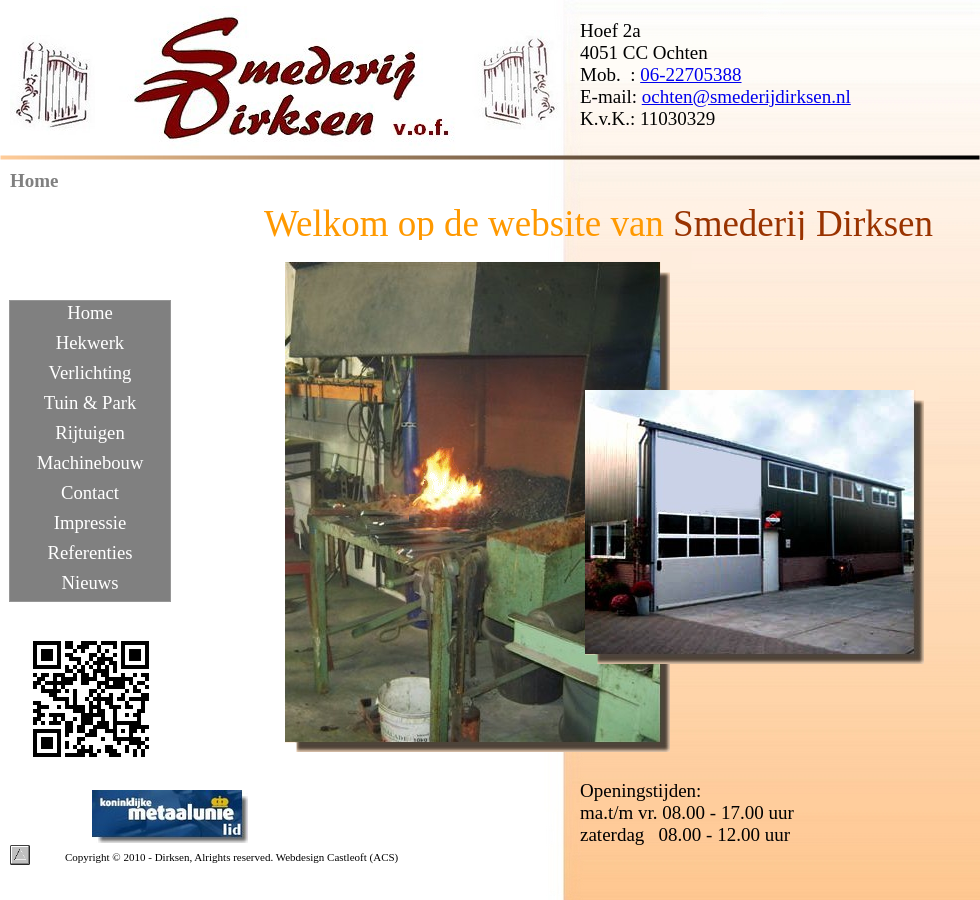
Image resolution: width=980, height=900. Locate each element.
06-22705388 (690, 74)
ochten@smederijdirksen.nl (746, 96)
